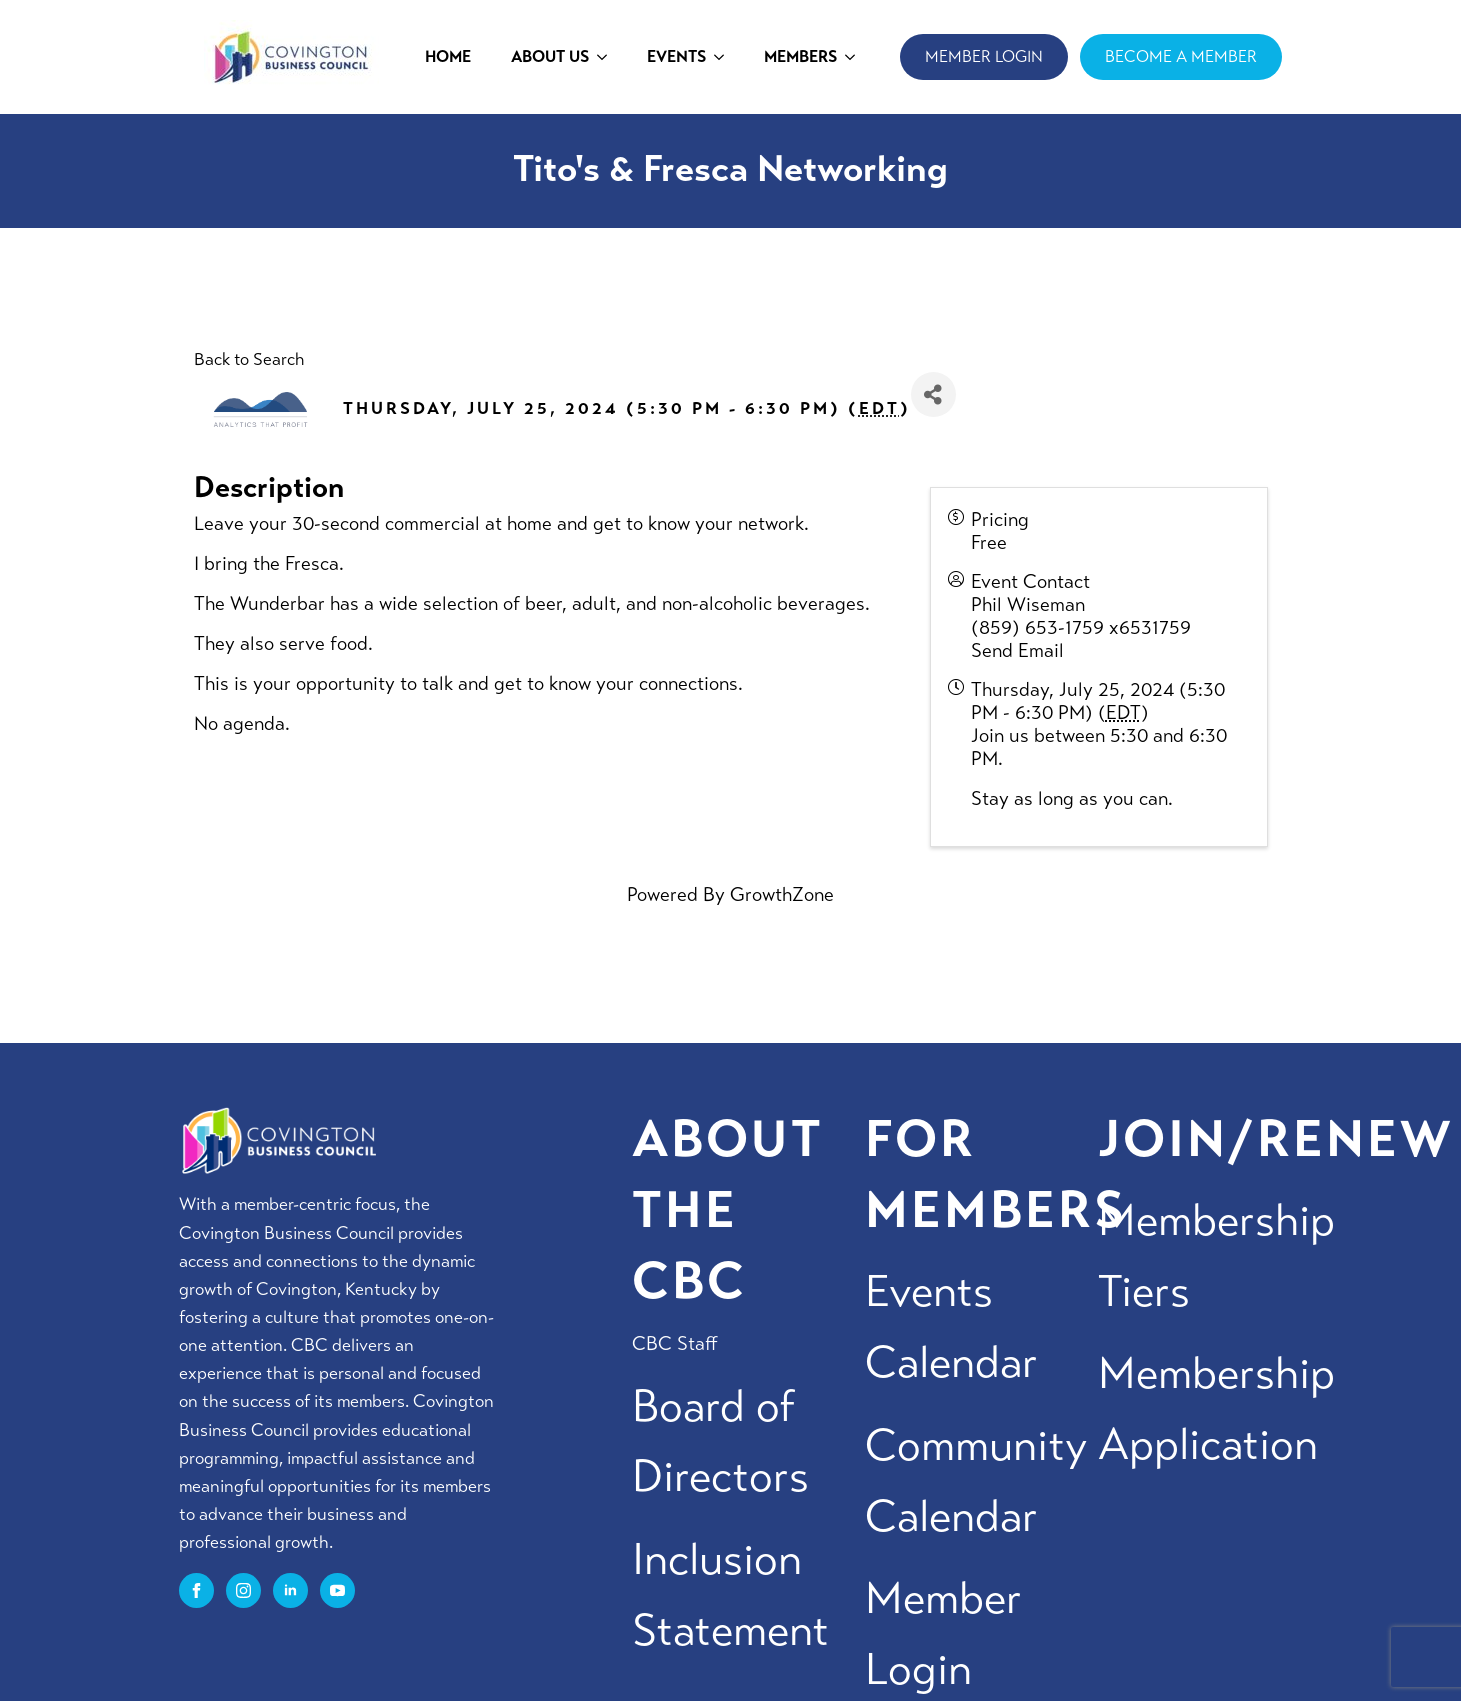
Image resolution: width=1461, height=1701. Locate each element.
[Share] (933, 394)
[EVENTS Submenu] (725, 57)
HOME (448, 56)
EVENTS (676, 56)
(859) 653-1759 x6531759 (1081, 627)
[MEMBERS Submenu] (856, 57)
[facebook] (196, 1590)
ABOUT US (550, 56)
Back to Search (249, 359)
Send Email (1017, 650)
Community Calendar (976, 1481)
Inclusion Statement (730, 1595)
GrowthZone (782, 894)
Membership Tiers (1216, 1256)
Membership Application (1216, 1409)
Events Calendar (951, 1327)
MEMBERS (800, 56)
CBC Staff (675, 1343)
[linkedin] (290, 1590)
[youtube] (337, 1590)
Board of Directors (720, 1442)
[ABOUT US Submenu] (608, 57)
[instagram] (243, 1590)
